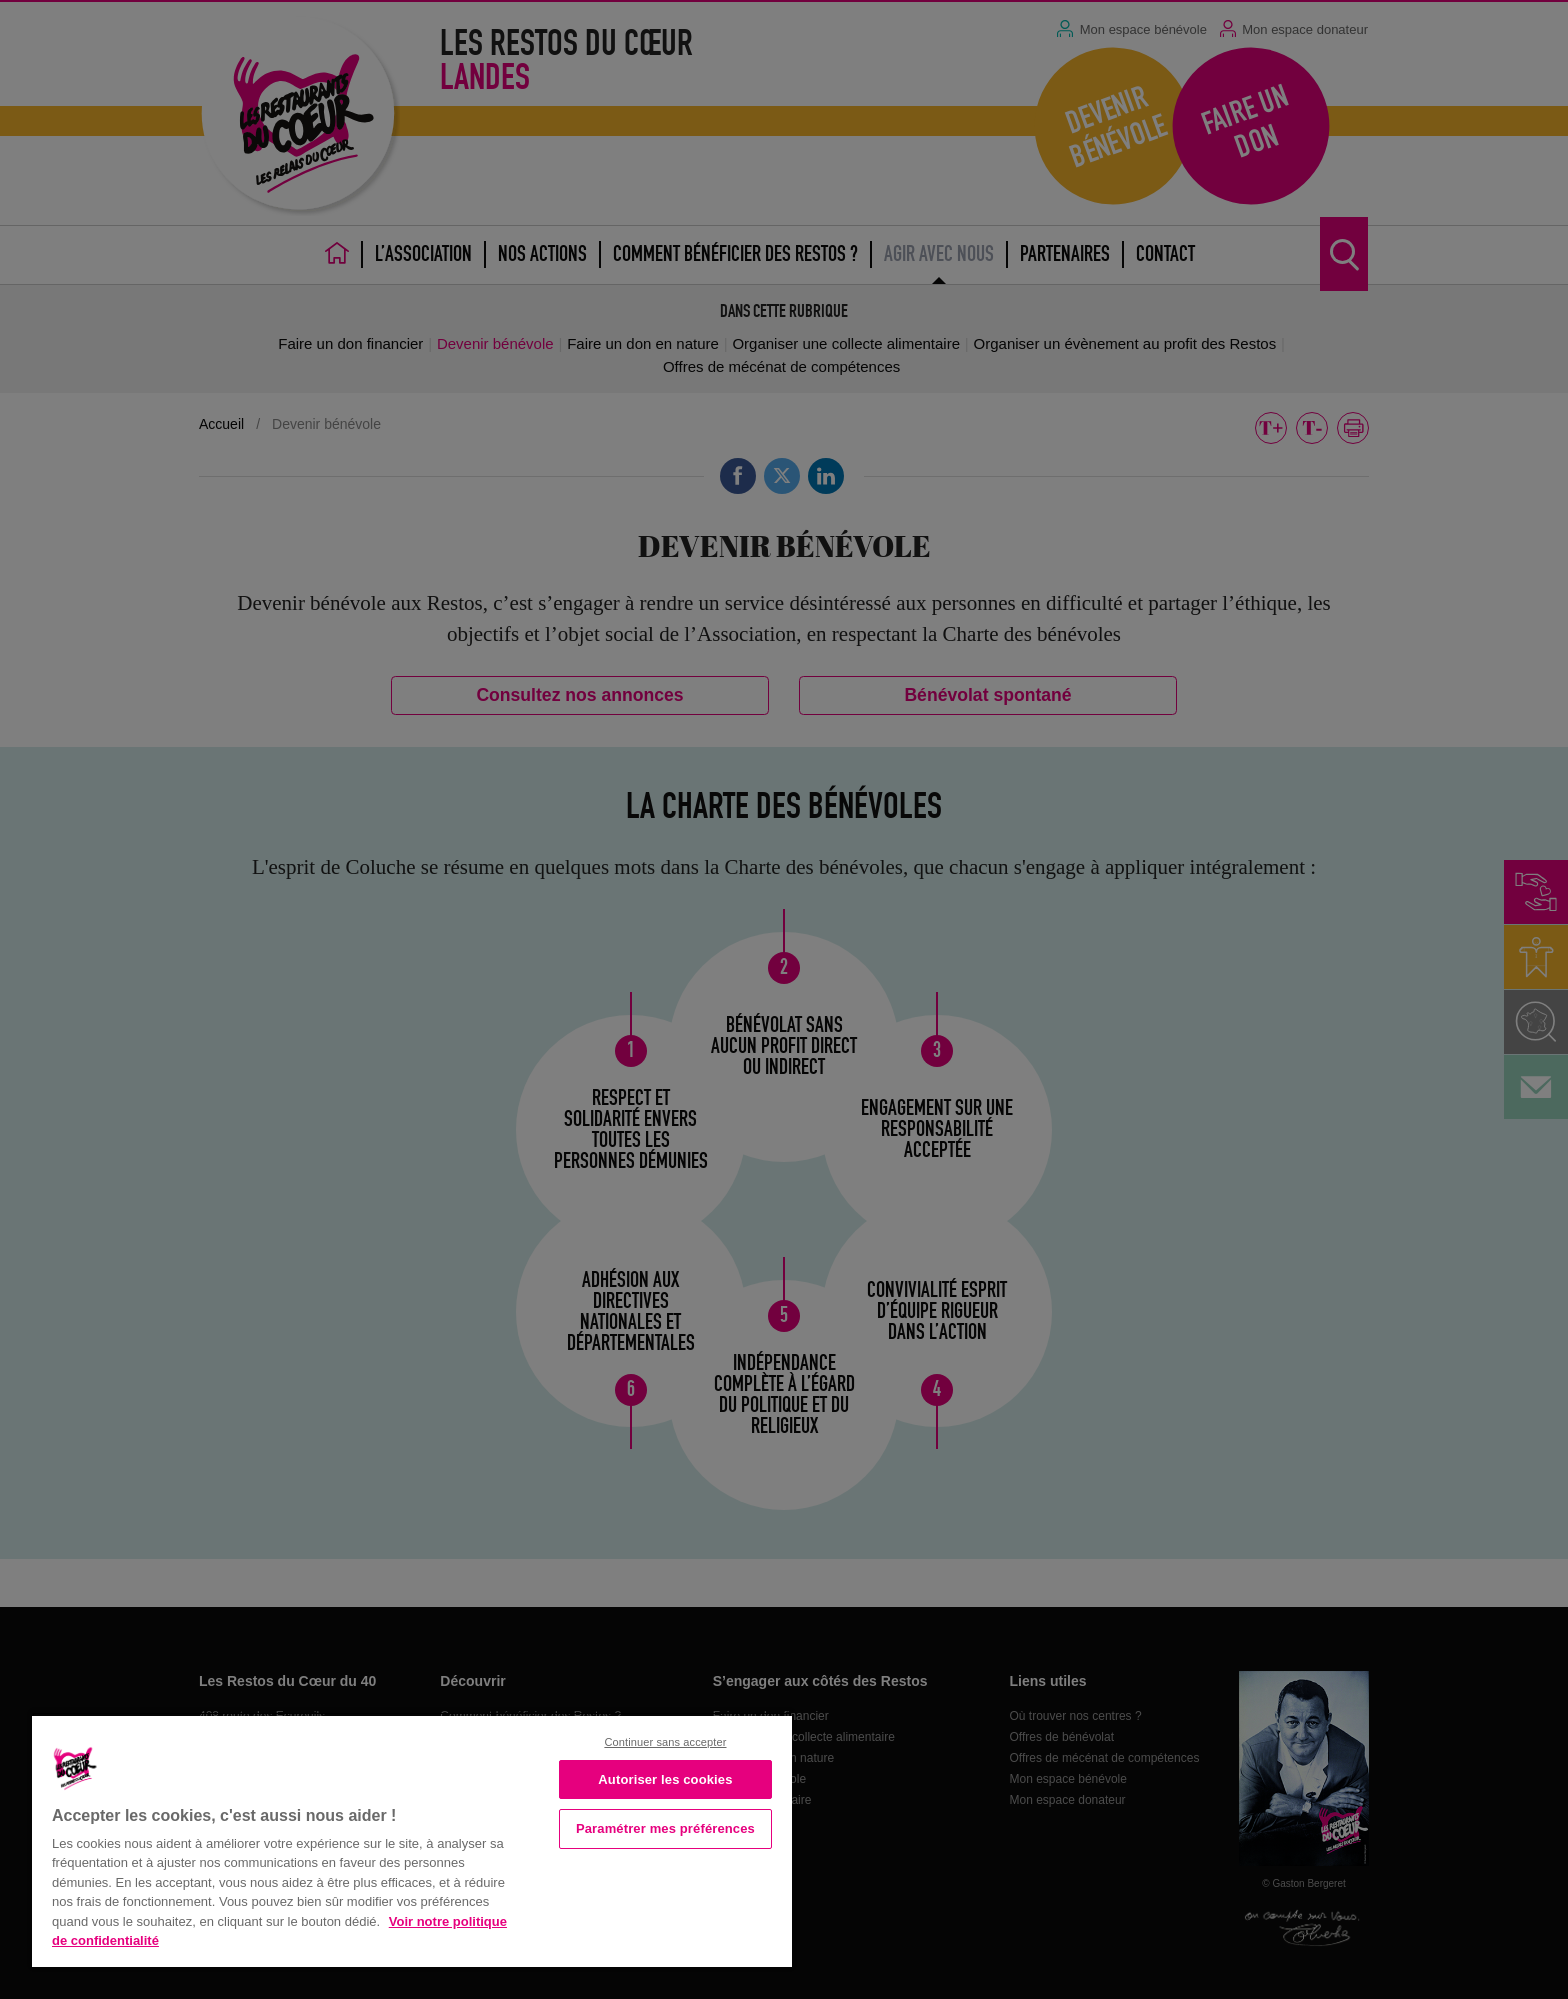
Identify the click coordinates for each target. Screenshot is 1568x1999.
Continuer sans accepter (665, 1742)
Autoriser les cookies (665, 1779)
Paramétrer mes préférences (665, 1828)
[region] (412, 1839)
